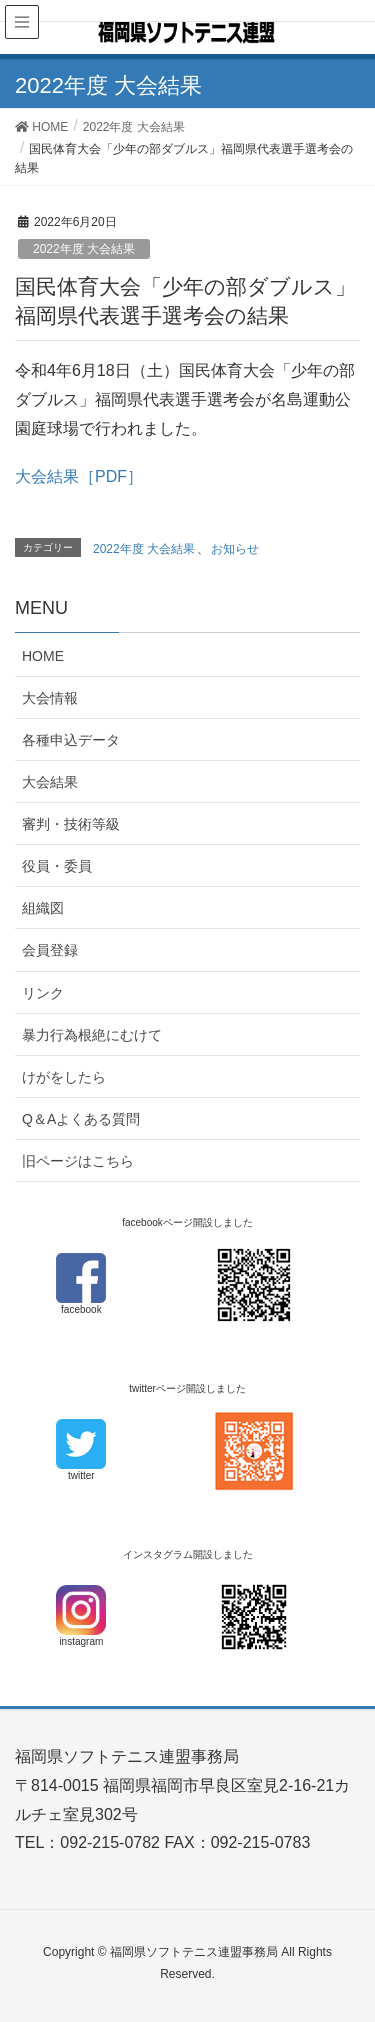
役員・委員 (57, 866)
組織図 (43, 908)
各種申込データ (71, 740)
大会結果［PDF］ (79, 476)
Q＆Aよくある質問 (81, 1119)
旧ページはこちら (78, 1161)
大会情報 (50, 698)
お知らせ (235, 549)
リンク (43, 993)
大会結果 (50, 782)
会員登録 (50, 950)
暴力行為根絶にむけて (92, 1035)
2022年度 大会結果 (84, 249)
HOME (43, 656)
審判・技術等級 (71, 824)
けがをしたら (64, 1077)
